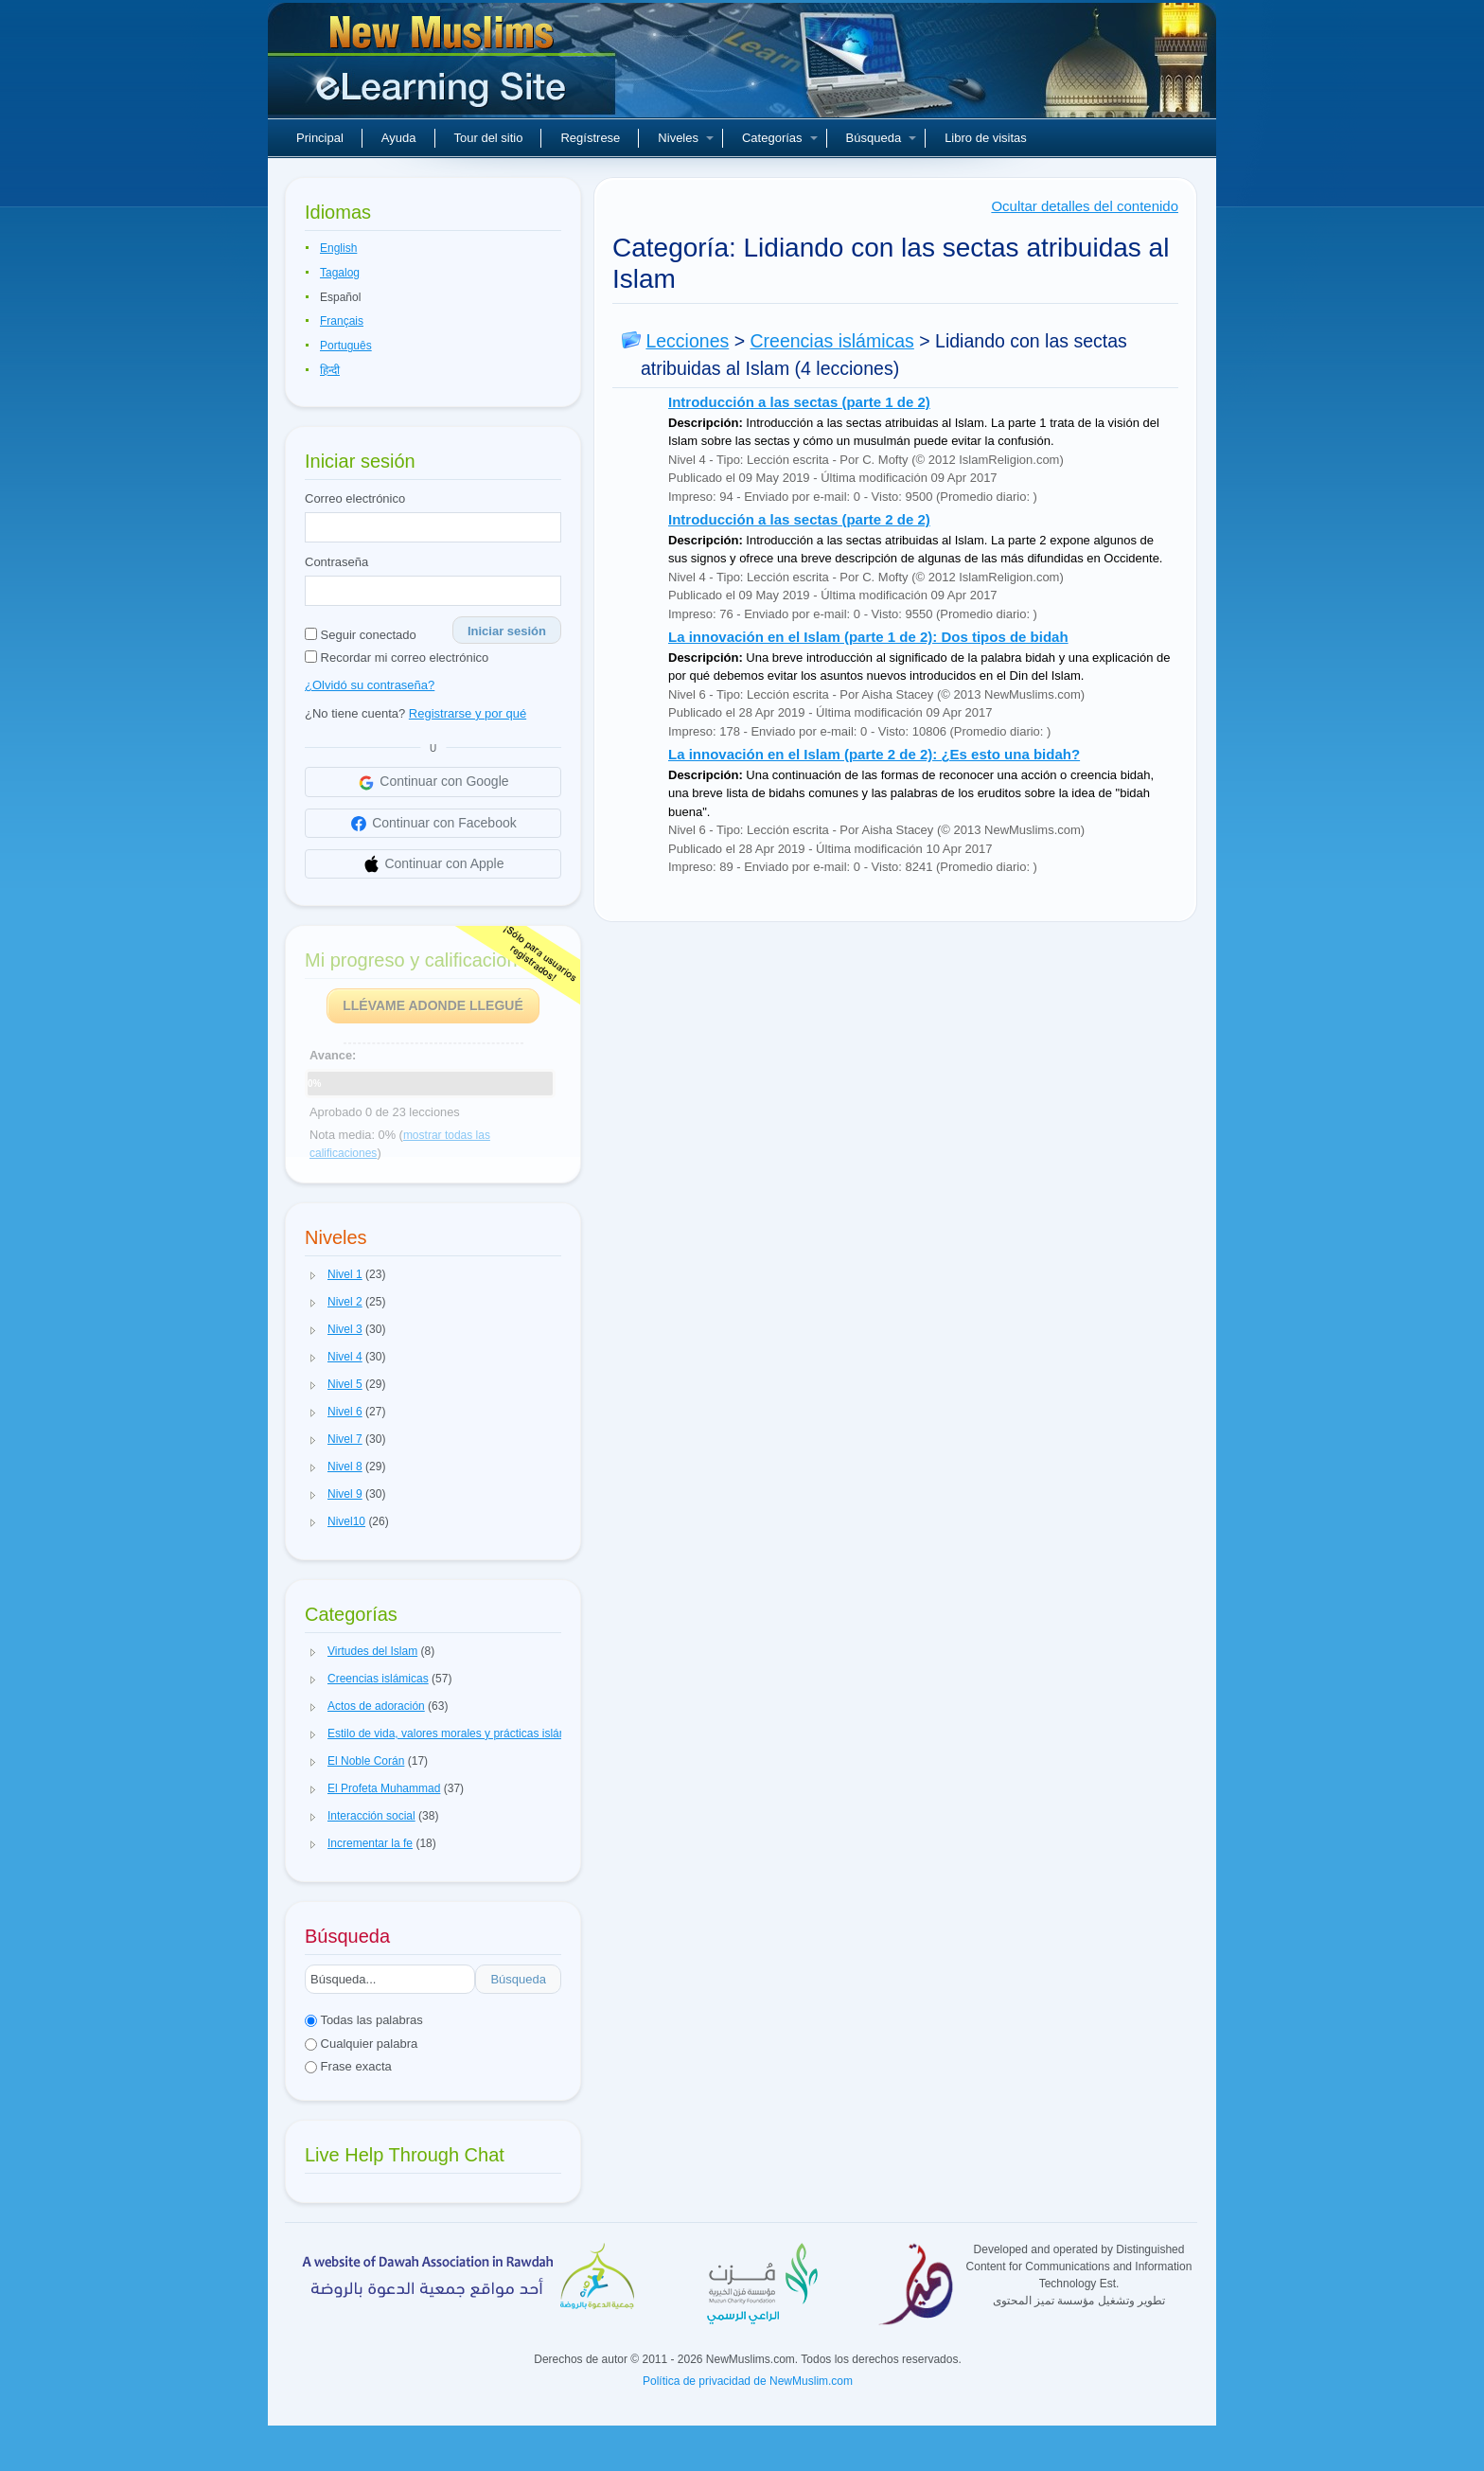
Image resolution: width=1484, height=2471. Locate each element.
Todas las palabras (364, 2020)
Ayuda (398, 138)
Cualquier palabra (361, 2043)
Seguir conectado (360, 635)
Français (341, 321)
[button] (313, 1275)
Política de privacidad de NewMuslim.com (748, 2381)
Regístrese (590, 138)
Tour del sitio (488, 138)
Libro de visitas (986, 138)
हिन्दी (330, 370)
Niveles (686, 138)
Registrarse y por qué (467, 713)
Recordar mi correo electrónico (396, 657)
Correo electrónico (355, 498)
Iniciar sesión (507, 631)
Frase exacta (348, 2066)
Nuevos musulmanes (443, 66)
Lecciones (687, 340)
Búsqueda (881, 138)
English (338, 248)
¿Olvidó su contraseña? (369, 685)
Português (346, 345)
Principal (320, 138)
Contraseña (336, 562)
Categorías (780, 138)
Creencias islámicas (831, 340)
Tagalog (340, 272)
